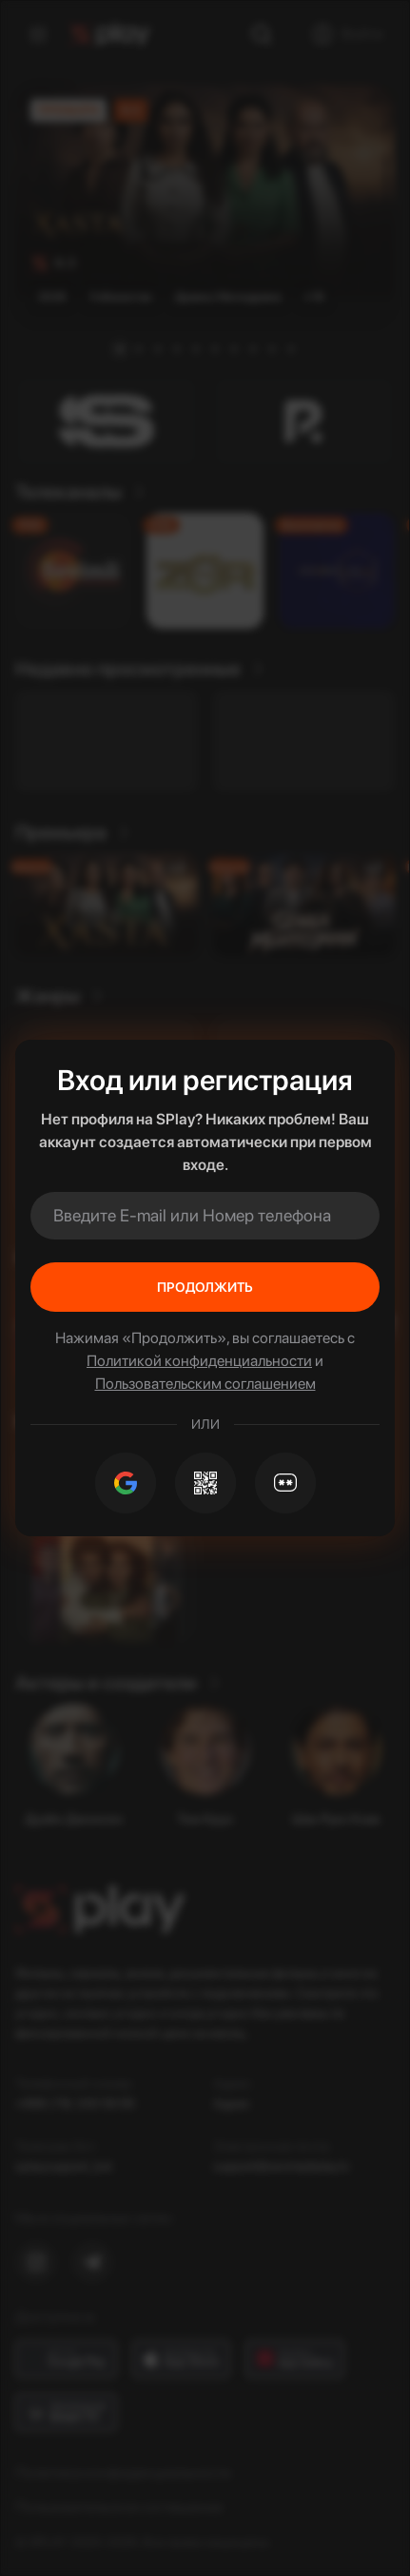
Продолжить (205, 1287)
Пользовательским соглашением (205, 1384)
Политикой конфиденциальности (199, 1361)
